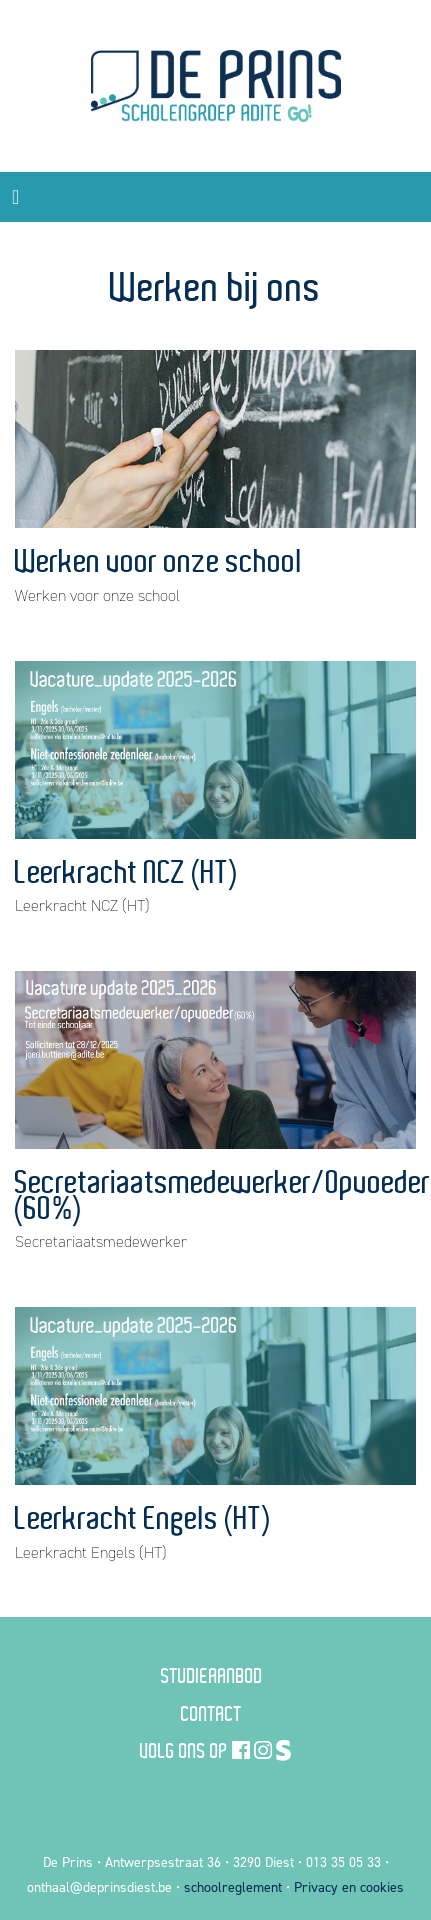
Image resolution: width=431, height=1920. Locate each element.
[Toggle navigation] (15, 197)
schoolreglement (233, 1887)
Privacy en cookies (349, 1887)
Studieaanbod (212, 1675)
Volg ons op (184, 1750)
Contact (211, 1713)
